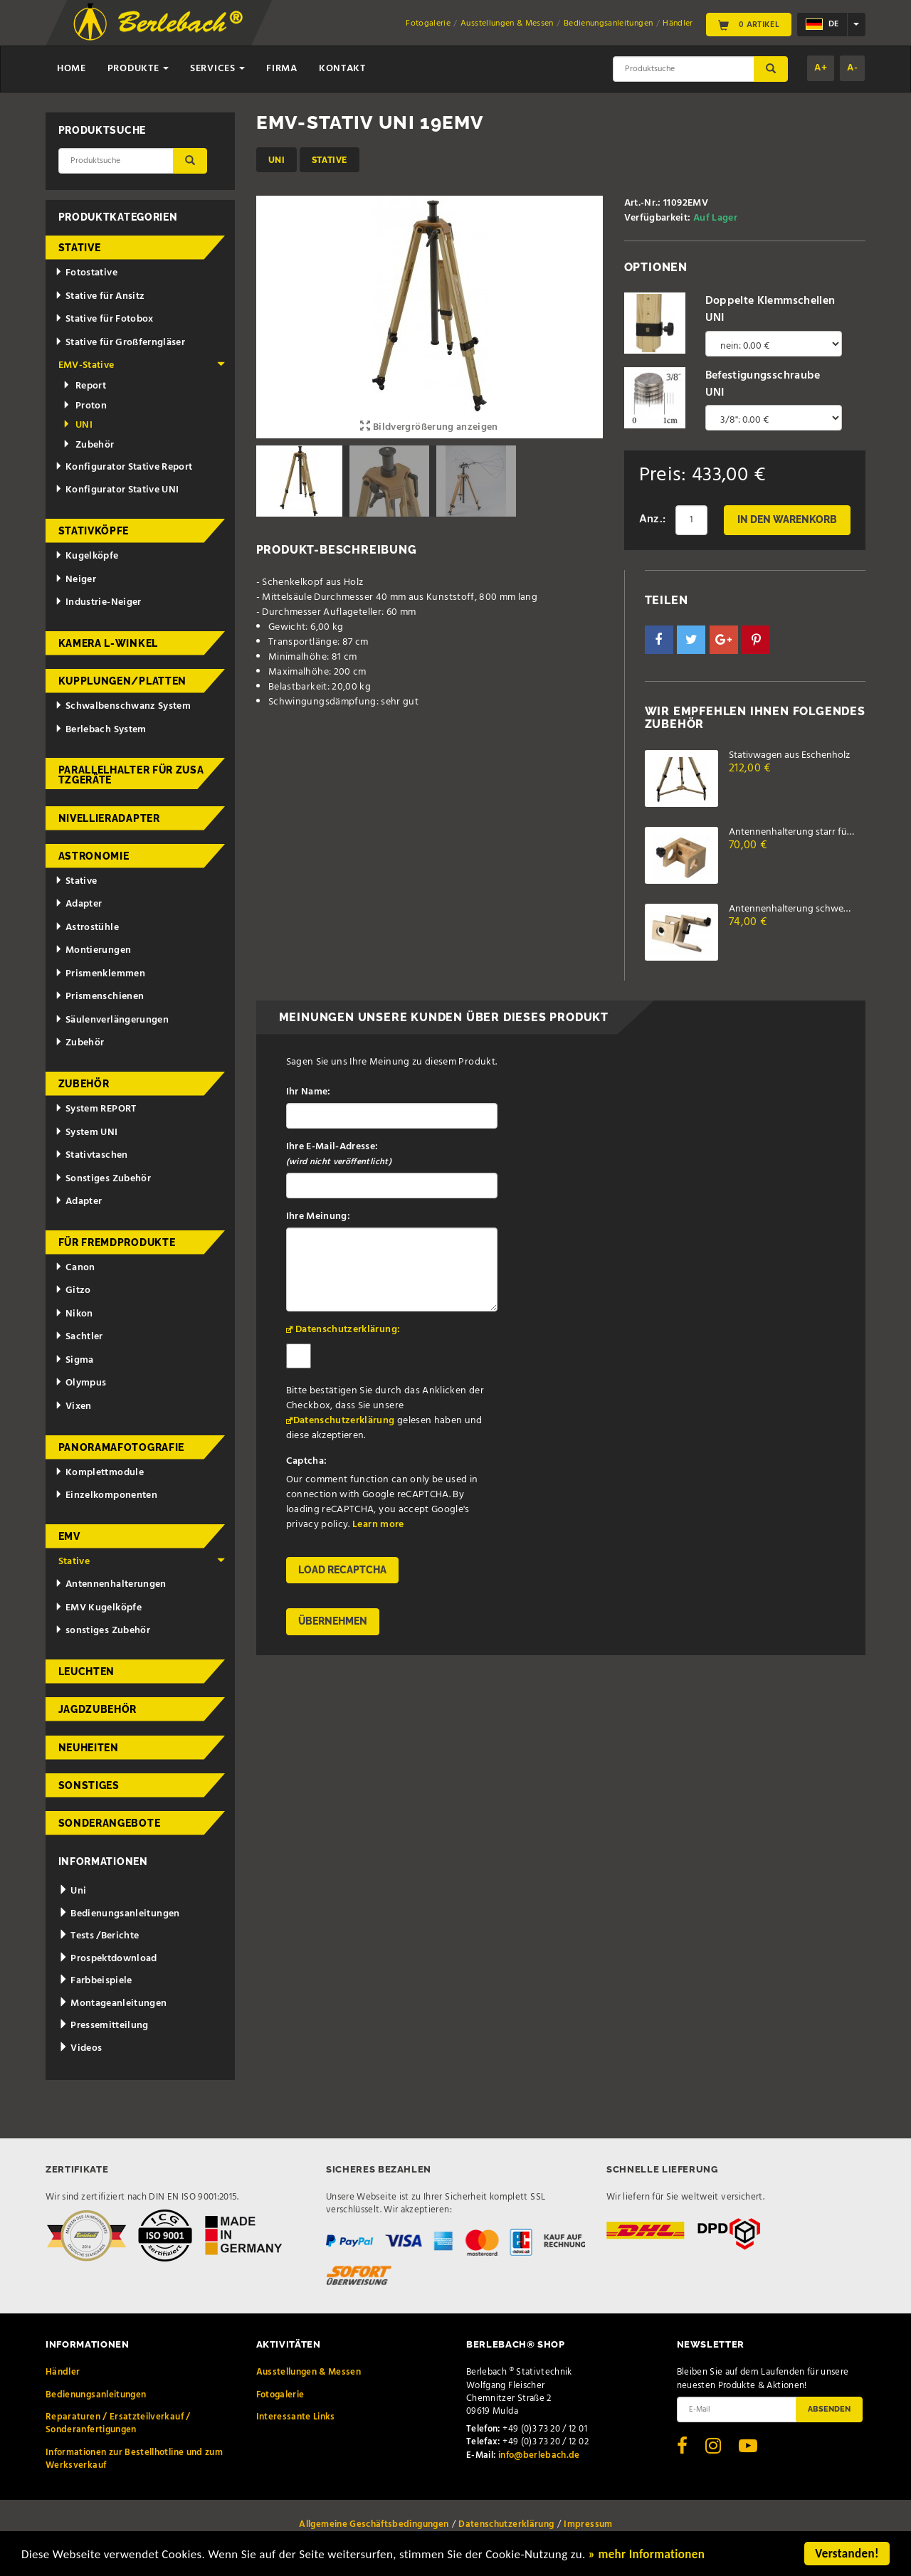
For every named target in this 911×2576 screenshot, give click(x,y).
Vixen (73, 1406)
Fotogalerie (428, 23)
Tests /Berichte (98, 1936)
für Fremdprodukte (117, 1242)
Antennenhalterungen (111, 1584)
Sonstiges (89, 1785)
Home (71, 68)
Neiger (75, 579)
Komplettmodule (99, 1472)
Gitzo (73, 1290)
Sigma (74, 1360)
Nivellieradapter (109, 818)
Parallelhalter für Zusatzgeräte (131, 775)
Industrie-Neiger (98, 602)
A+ (820, 68)
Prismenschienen (99, 996)
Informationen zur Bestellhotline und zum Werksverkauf (134, 2459)
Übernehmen (332, 1621)
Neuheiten (88, 1747)
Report (84, 386)
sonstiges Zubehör (102, 1630)
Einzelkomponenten (106, 1495)
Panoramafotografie (121, 1447)
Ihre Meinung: (318, 1216)
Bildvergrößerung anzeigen (428, 427)
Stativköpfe (94, 531)
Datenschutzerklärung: (347, 1329)
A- (852, 68)
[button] (659, 639)
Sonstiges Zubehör (103, 1179)
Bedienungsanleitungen (608, 23)
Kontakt (342, 68)
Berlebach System (100, 730)
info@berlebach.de (539, 2455)
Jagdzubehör (97, 1709)
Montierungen (93, 950)
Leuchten (86, 1671)
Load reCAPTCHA (342, 1569)
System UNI (86, 1132)
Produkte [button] (138, 68)
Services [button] (217, 68)
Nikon (74, 1314)
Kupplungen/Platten (122, 681)
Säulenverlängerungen (112, 1020)
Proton (85, 406)
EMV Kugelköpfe (98, 1608)
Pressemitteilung (103, 2025)
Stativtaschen (91, 1155)
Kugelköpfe (86, 556)
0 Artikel (748, 24)
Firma (281, 68)
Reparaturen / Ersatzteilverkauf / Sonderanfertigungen (118, 2423)
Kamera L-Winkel (108, 643)
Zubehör (89, 445)
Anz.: (652, 519)
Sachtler (79, 1337)
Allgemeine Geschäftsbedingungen (373, 2524)
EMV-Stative (142, 365)
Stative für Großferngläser (120, 342)
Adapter (78, 904)
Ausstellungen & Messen (507, 23)
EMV (69, 1536)
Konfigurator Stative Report (123, 467)
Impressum (588, 2524)
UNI (276, 159)
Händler (678, 23)
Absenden (829, 2409)
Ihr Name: (308, 1091)
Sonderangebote (109, 1823)
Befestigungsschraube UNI (763, 384)
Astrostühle (87, 927)
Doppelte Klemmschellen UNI (770, 309)
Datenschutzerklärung (344, 1421)
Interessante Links (295, 2416)
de (822, 24)
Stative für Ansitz (99, 296)
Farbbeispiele (95, 1981)
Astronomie (94, 856)
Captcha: (306, 1461)
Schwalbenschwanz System (123, 706)
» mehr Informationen (647, 2555)
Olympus (80, 1383)
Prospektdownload (107, 1959)
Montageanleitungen (112, 2003)
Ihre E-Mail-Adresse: (338, 1154)
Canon (75, 1268)
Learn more (378, 1524)
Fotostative (86, 273)
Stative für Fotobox (104, 319)
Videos (80, 2048)
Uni (72, 1891)
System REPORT (95, 1109)
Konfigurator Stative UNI (117, 490)
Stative (329, 159)
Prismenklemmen (100, 974)
